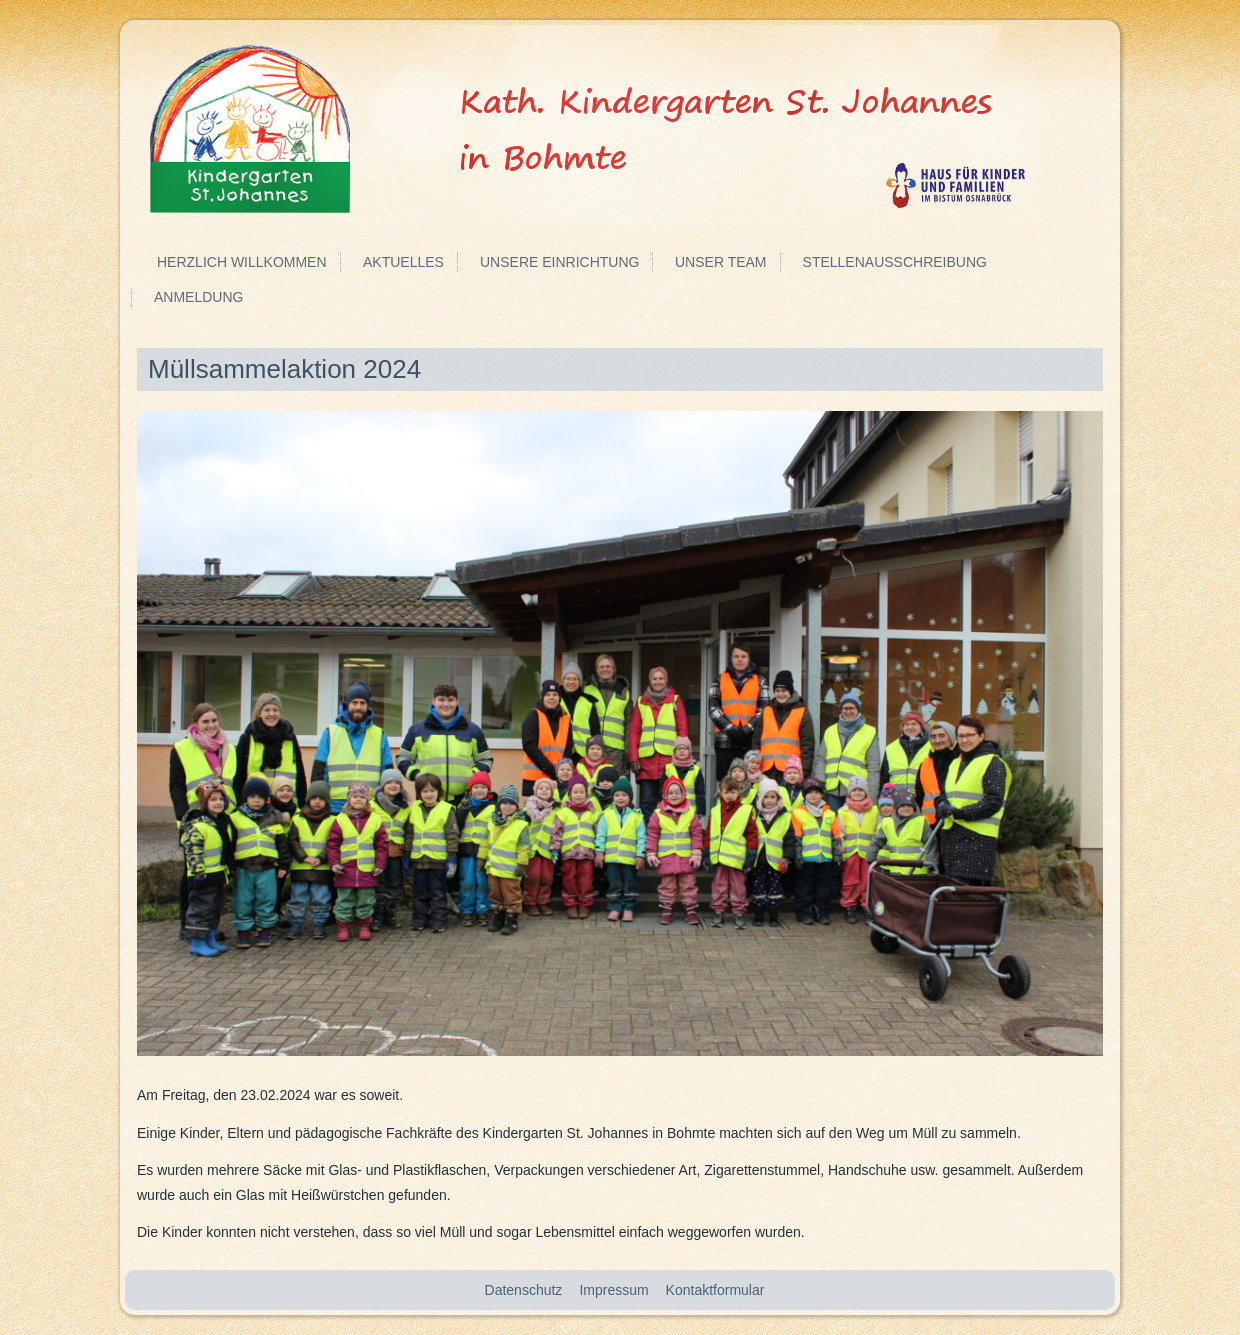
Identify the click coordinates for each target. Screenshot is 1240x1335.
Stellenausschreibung (895, 262)
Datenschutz (524, 1290)
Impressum (613, 1290)
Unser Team (721, 262)
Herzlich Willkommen (242, 262)
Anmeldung (198, 297)
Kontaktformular (715, 1290)
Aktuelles (403, 262)
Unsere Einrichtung (559, 262)
